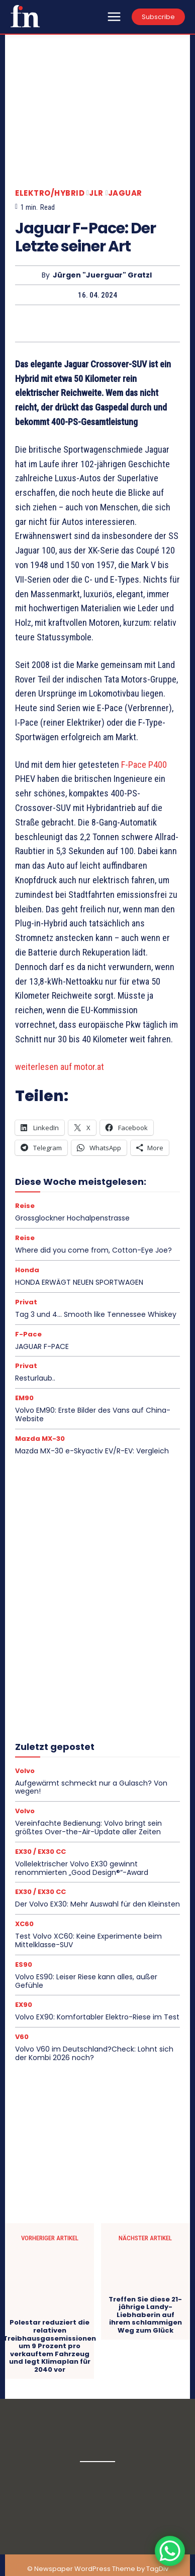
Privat (26, 1302)
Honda (27, 1270)
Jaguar (125, 193)
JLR (96, 193)
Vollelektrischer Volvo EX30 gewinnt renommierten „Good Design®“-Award (81, 1868)
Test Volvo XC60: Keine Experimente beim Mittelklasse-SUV (88, 1940)
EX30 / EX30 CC (40, 1851)
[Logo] (25, 16)
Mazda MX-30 (40, 1438)
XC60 (24, 1924)
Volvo (25, 1771)
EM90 (24, 1398)
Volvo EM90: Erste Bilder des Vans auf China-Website (92, 1414)
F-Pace (28, 1334)
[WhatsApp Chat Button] (170, 2551)
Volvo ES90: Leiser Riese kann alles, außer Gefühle (86, 1981)
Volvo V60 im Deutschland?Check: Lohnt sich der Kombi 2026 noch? (94, 2053)
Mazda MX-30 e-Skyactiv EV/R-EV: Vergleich (92, 1451)
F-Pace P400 (144, 764)
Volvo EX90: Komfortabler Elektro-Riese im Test (97, 2017)
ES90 (23, 1964)
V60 (22, 2036)
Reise (25, 1205)
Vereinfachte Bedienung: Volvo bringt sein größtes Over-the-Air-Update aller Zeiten (88, 1827)
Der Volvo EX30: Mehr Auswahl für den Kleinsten (97, 1904)
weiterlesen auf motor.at (59, 1066)
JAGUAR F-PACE (42, 1346)
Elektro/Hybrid (49, 193)
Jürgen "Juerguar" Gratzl (102, 275)
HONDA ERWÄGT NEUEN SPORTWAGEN (79, 1282)
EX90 (23, 2004)
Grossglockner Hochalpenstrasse (72, 1218)
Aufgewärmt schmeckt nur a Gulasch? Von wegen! (91, 1787)
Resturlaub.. (35, 1378)
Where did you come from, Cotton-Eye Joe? (93, 1250)
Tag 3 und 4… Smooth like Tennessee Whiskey (95, 1314)
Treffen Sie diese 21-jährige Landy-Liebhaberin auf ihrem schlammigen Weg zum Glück (145, 2315)
